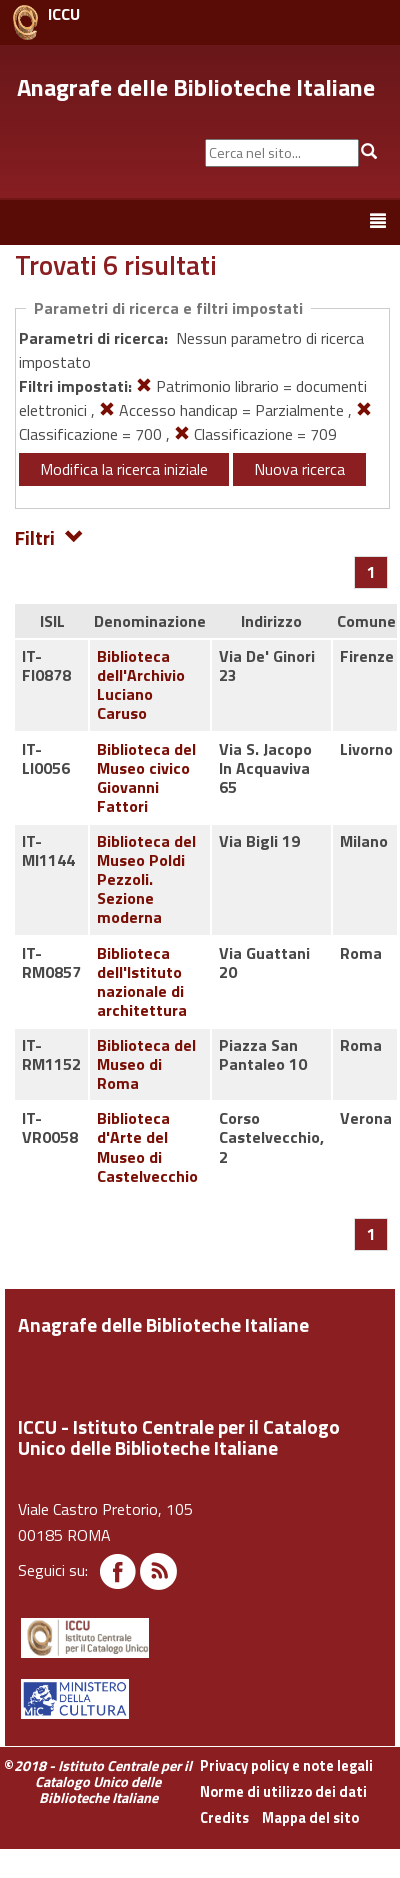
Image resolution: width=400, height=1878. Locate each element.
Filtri (49, 536)
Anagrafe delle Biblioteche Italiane (196, 87)
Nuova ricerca (299, 469)
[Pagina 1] (371, 572)
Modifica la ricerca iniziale (124, 469)
